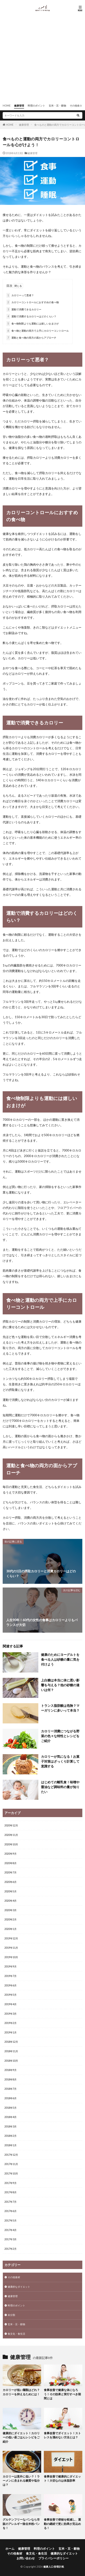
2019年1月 (10, 2032)
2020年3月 (10, 1910)
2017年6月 (10, 2211)
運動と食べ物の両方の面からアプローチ (31, 337)
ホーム (9, 2548)
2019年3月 (10, 2013)
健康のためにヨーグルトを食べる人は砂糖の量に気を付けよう (60, 1659)
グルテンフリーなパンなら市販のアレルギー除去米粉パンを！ (21, 2524)
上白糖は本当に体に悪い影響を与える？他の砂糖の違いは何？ (60, 1685)
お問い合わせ (26, 2558)
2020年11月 (11, 1834)
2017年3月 (10, 2239)
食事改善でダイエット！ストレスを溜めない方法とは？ (62, 2435)
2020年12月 (11, 1825)
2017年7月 (10, 2201)
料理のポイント (36, 105)
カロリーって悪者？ (20, 295)
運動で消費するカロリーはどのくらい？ (31, 316)
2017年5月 (10, 2220)
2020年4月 (10, 1900)
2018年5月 (10, 2107)
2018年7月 (10, 2088)
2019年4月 (10, 2004)
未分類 (11, 2314)
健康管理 (19, 105)
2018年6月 (10, 2098)
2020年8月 (10, 1863)
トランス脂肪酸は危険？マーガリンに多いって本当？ (60, 1708)
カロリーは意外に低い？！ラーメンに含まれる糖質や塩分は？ (21, 2480)
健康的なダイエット (19, 2286)
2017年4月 (10, 2229)
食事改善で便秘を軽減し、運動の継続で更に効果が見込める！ (62, 2524)
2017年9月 (10, 2182)
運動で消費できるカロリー (23, 309)
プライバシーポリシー (53, 2558)
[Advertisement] (42, 57)
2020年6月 (10, 1881)
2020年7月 (10, 1872)
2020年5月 (10, 1891)
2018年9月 (10, 2069)
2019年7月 (10, 1975)
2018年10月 (11, 2060)
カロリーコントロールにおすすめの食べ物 (32, 302)
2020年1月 (10, 1928)
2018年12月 (11, 2041)
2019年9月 (10, 1966)
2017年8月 (10, 2192)
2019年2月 (10, 2022)
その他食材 (76, 105)
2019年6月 (10, 1985)
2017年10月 (11, 2173)
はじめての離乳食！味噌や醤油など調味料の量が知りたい (60, 1787)
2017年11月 (11, 2164)
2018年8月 (10, 2079)
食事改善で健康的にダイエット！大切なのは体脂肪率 (62, 2478)
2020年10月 (11, 1844)
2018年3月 (10, 2126)
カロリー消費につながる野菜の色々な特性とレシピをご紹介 (60, 1736)
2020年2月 (10, 1919)
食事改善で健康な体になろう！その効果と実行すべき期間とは (62, 2394)
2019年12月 (11, 1938)
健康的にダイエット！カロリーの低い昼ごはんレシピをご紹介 (21, 2437)
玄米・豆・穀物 (57, 105)
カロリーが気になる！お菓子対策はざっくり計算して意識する (60, 1761)
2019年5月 (10, 1994)
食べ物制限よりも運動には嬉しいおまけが (32, 323)
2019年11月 (11, 1947)
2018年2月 (10, 2135)
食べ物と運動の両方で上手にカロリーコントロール (37, 330)
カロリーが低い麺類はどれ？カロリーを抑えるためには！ (21, 2392)
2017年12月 (11, 2154)
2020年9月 (10, 1853)
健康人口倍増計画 (53, 2566)
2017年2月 (10, 2248)
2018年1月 (10, 2145)
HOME (7, 105)
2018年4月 (10, 2117)
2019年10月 (11, 1957)
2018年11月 (11, 2051)
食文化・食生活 (16, 2333)
